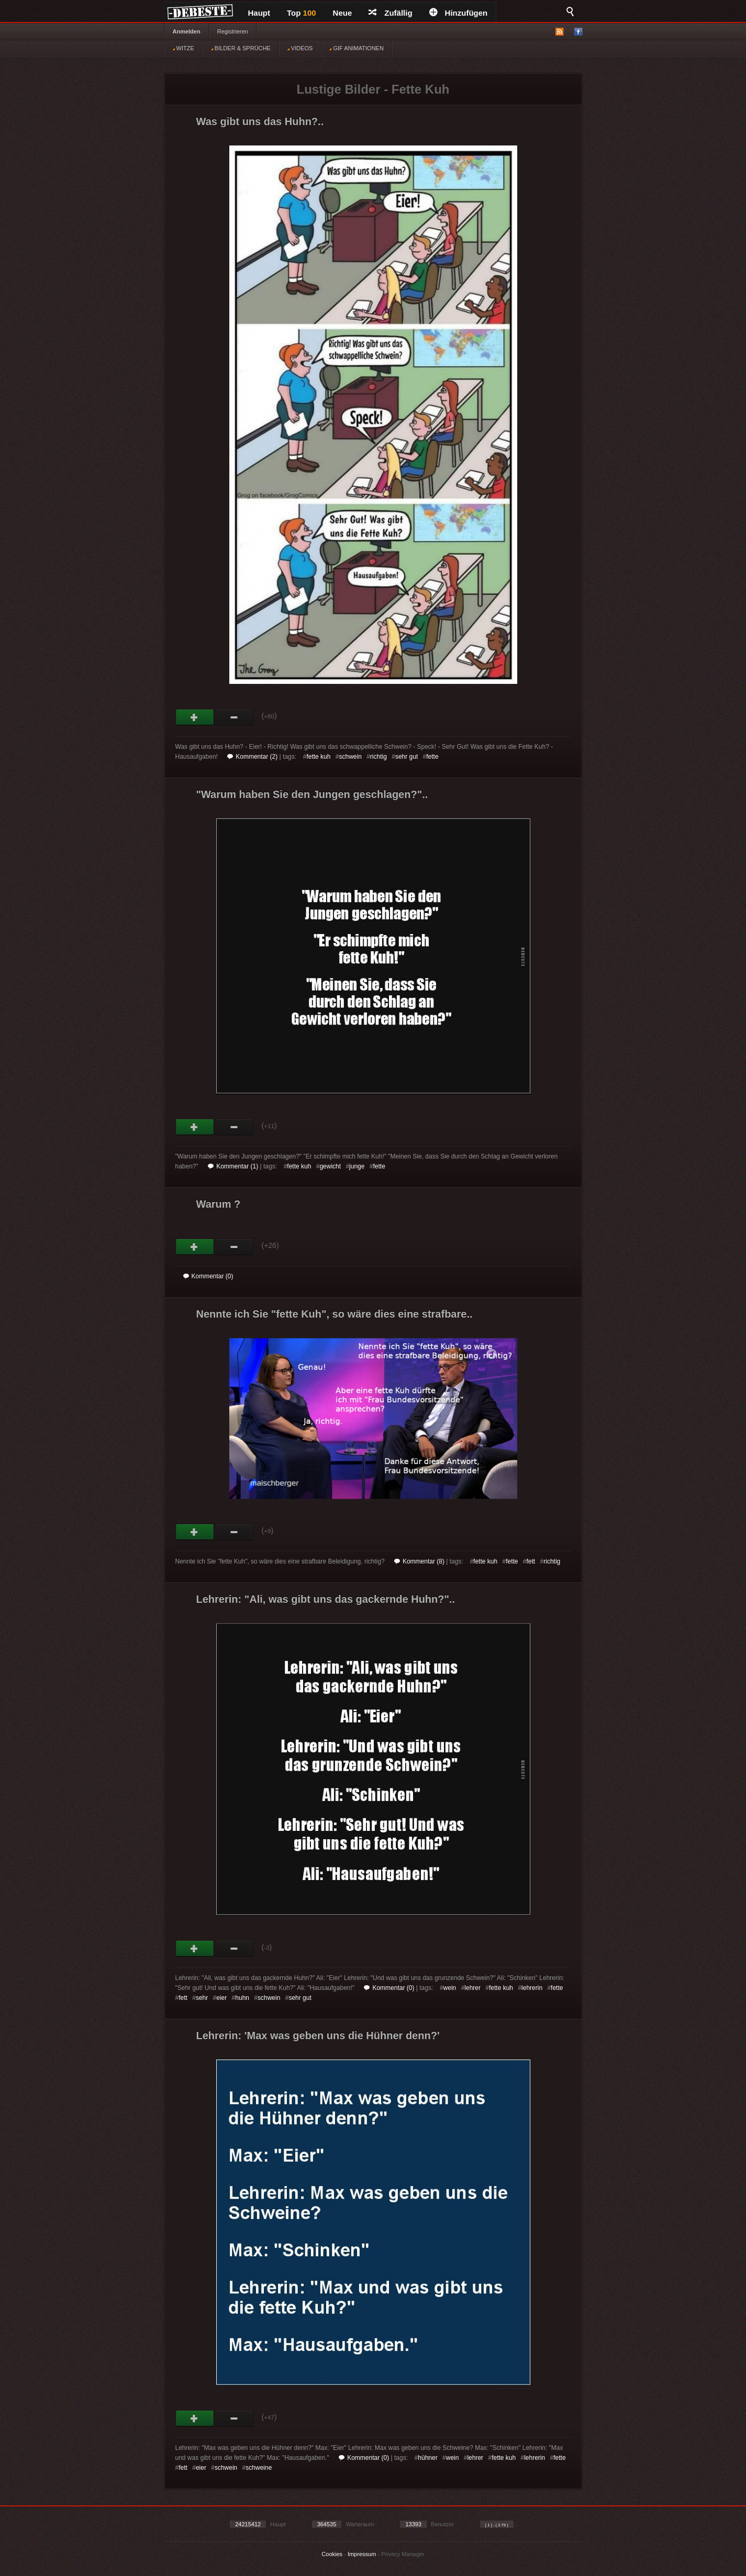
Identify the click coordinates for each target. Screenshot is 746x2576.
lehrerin (531, 1988)
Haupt (259, 12)
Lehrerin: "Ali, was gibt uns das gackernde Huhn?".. (325, 1599)
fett (531, 1561)
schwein (350, 756)
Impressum (362, 2554)
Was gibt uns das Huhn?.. (260, 121)
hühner (427, 2457)
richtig (378, 756)
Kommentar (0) (208, 1276)
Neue (342, 12)
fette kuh (318, 756)
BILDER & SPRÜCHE (241, 48)
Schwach (234, 717)
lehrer (472, 1988)
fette (432, 756)
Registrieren (232, 31)
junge (356, 1166)
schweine (259, 2467)
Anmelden (187, 31)
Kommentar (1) (233, 1166)
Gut (195, 717)
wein (449, 1988)
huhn (242, 1997)
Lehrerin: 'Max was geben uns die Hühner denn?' (318, 2035)
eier (221, 1997)
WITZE (183, 48)
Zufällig (390, 12)
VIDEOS (300, 48)
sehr (202, 1997)
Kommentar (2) (252, 756)
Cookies (331, 2554)
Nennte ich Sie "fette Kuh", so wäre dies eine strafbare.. (334, 1314)
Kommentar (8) (419, 1561)
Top (301, 12)
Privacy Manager (403, 2554)
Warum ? (218, 1204)
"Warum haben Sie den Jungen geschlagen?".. (312, 794)
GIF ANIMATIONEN (356, 48)
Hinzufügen (458, 12)
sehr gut (406, 756)
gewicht (330, 1166)
